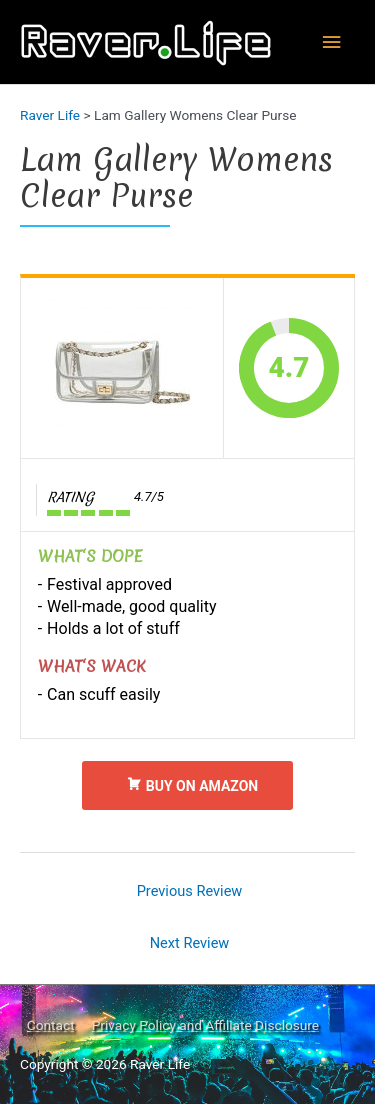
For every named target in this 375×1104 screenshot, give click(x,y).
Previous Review (190, 891)
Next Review (190, 943)
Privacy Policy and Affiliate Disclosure (205, 1025)
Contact (51, 1025)
